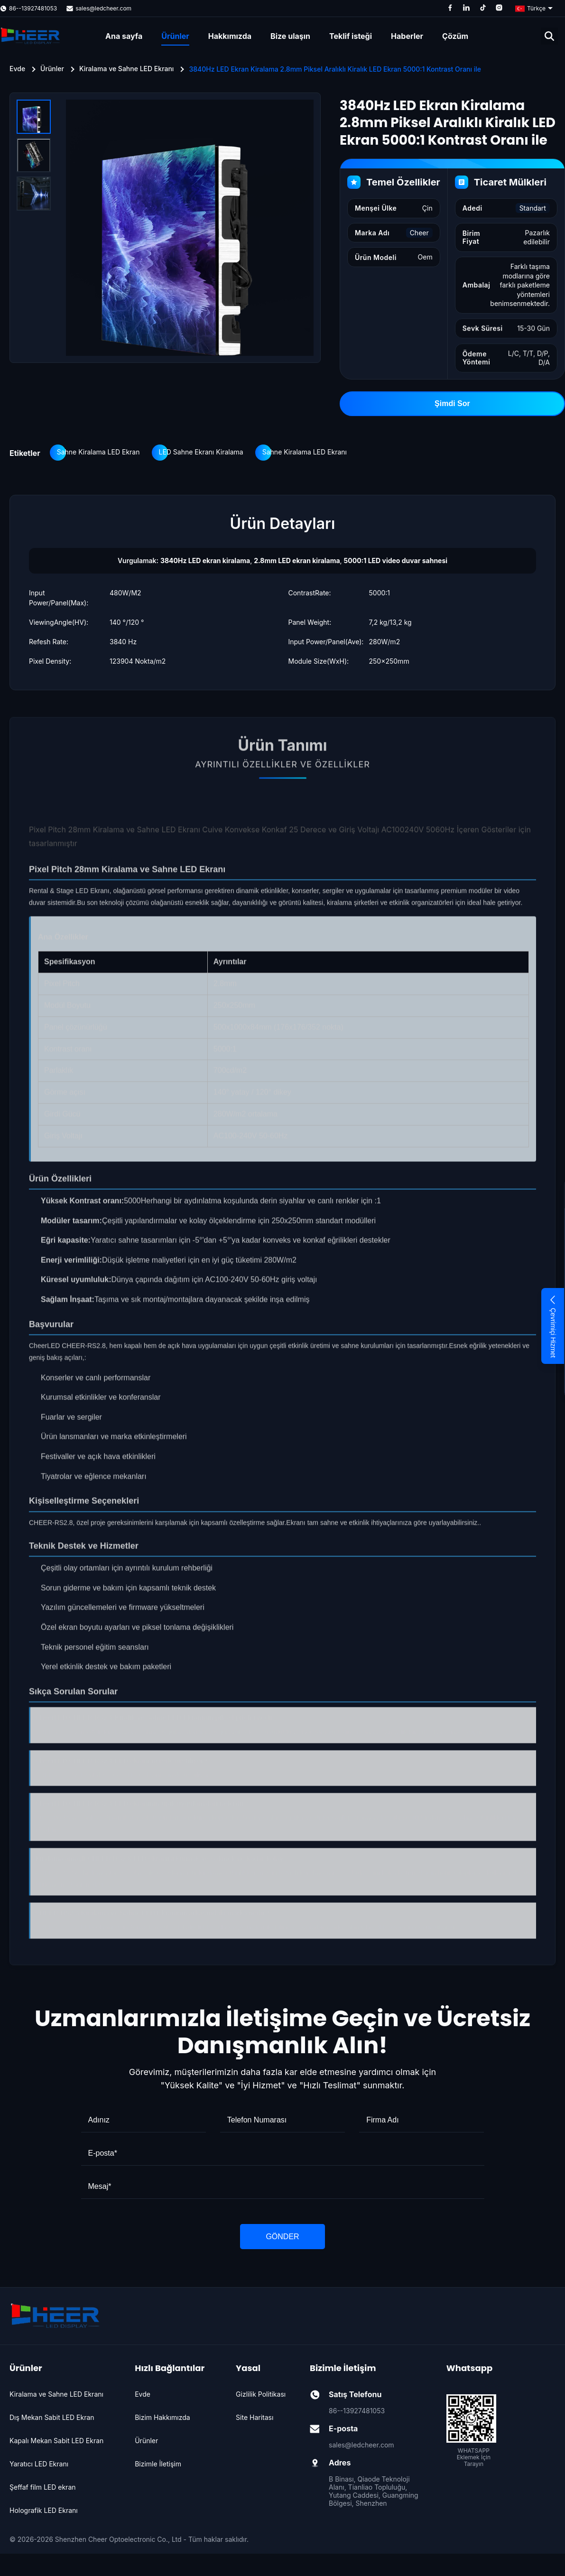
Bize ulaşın (290, 36)
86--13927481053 (33, 8)
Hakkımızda (229, 36)
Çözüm (455, 36)
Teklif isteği (350, 36)
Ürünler (175, 36)
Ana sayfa (123, 36)
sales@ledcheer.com (103, 8)
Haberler (407, 36)
